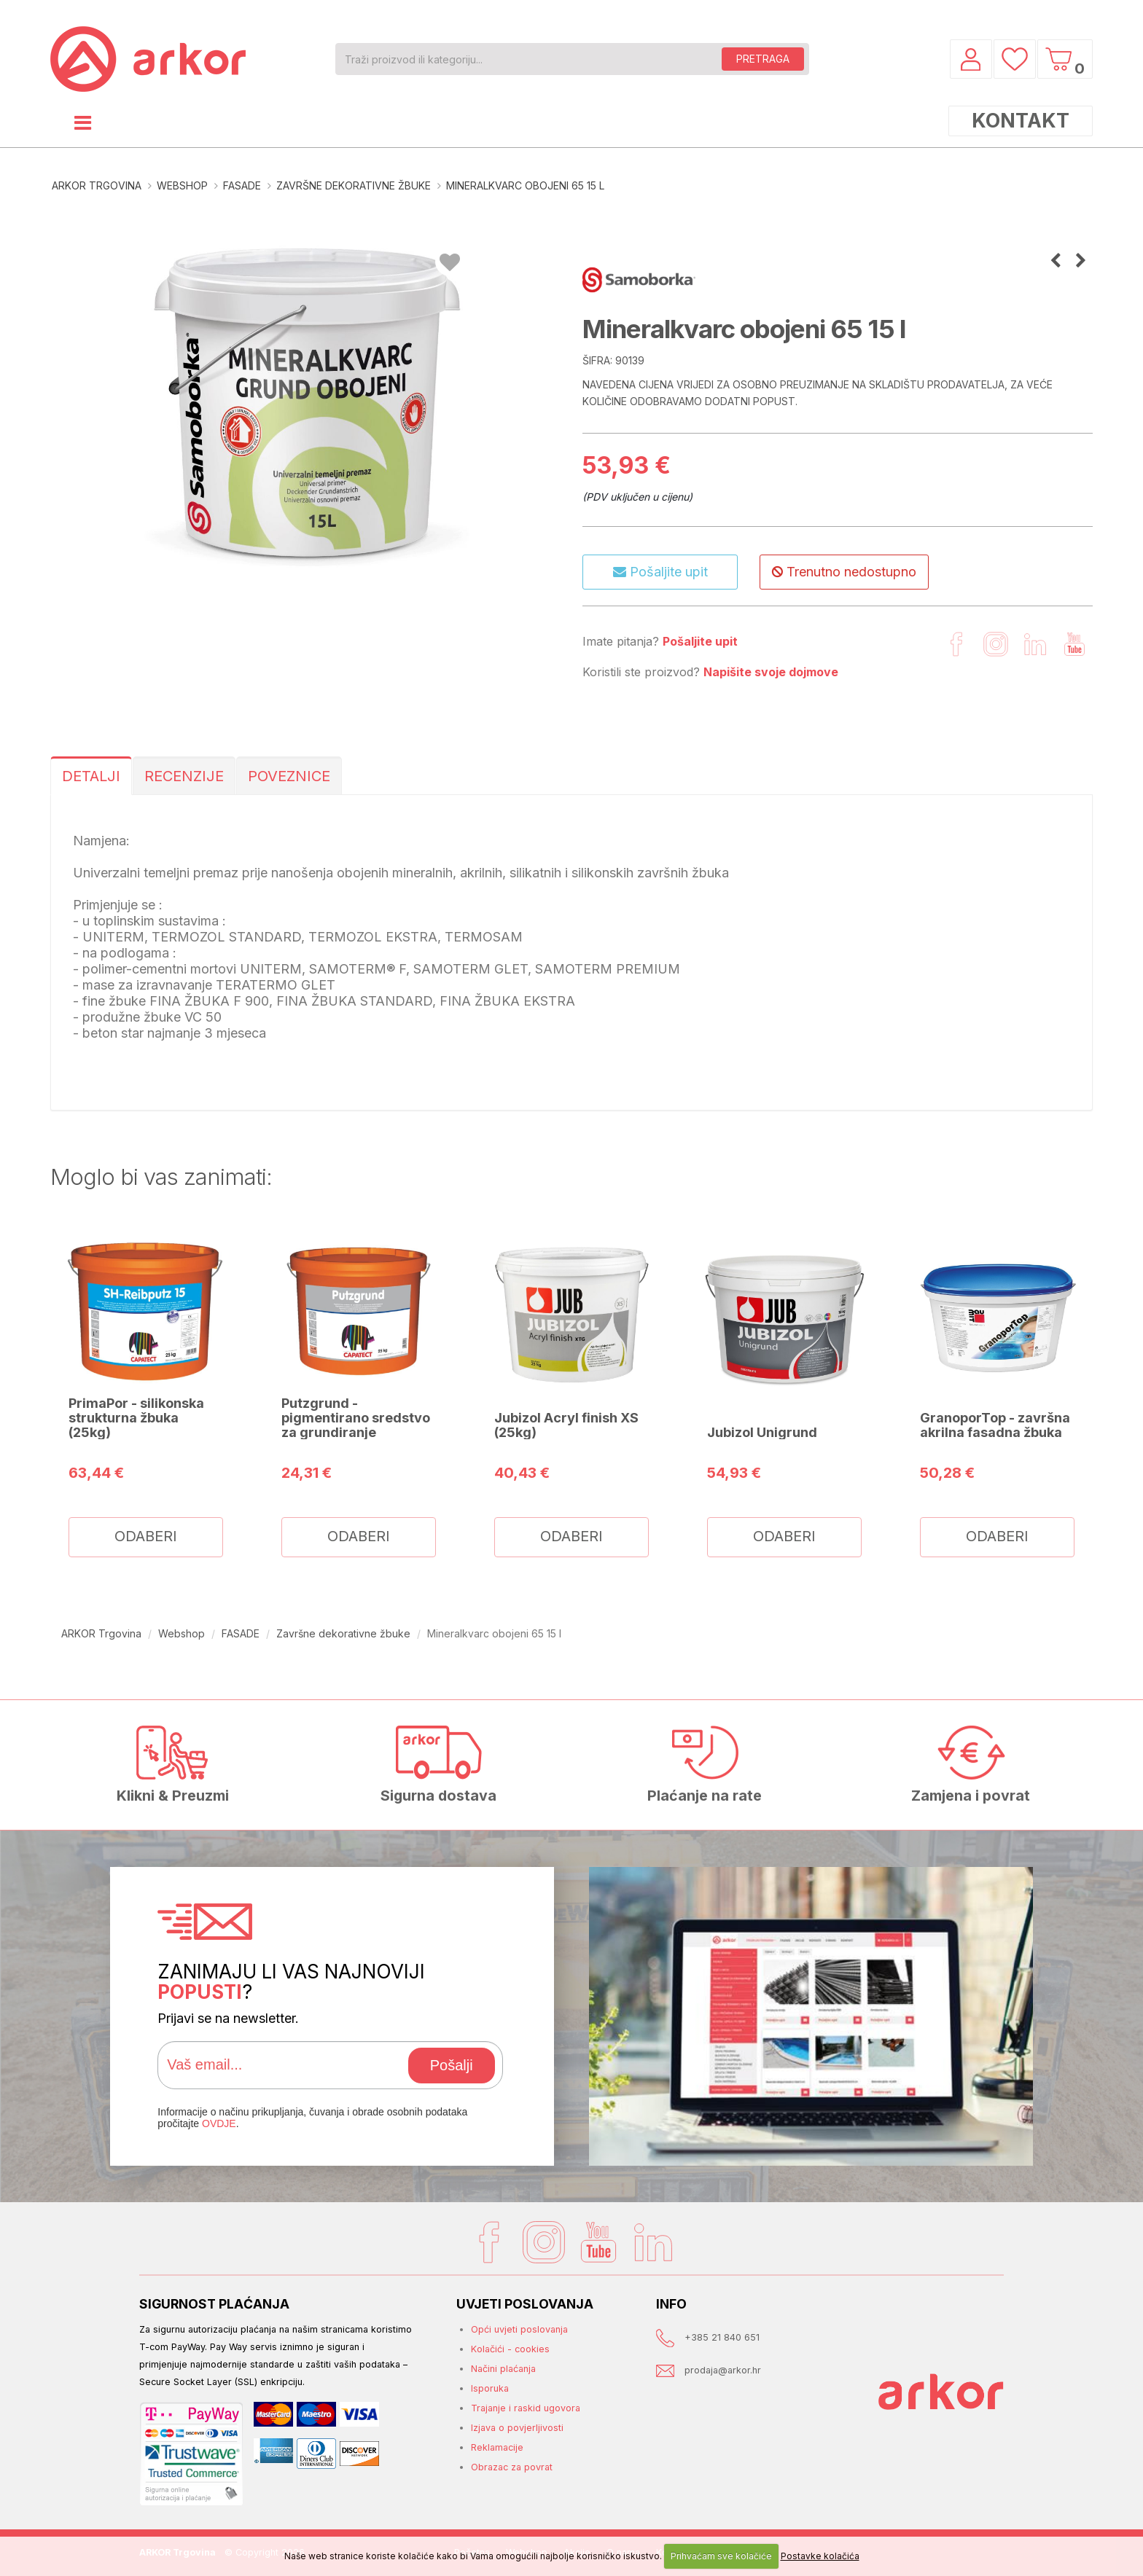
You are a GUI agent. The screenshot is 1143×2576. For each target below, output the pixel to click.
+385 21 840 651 (722, 2337)
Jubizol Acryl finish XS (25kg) (566, 1424)
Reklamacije (497, 2447)
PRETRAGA (762, 58)
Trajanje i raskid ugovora (525, 2408)
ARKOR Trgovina (96, 185)
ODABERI (145, 1536)
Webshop (182, 185)
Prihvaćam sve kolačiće (721, 2555)
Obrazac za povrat (512, 2467)
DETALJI (91, 776)
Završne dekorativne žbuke (353, 185)
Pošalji (451, 2065)
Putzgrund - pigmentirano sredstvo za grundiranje (355, 1417)
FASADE (242, 185)
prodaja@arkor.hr (722, 2370)
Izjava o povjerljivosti (517, 2427)
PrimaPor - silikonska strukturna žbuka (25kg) (136, 1417)
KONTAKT (1020, 121)
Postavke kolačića (820, 2555)
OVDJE (219, 2123)
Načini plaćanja (503, 2368)
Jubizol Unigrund (762, 1432)
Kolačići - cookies (510, 2349)
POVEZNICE (289, 776)
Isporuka (490, 2388)
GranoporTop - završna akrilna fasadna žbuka (995, 1424)
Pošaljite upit (660, 571)
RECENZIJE (184, 776)
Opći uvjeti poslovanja (519, 2329)
